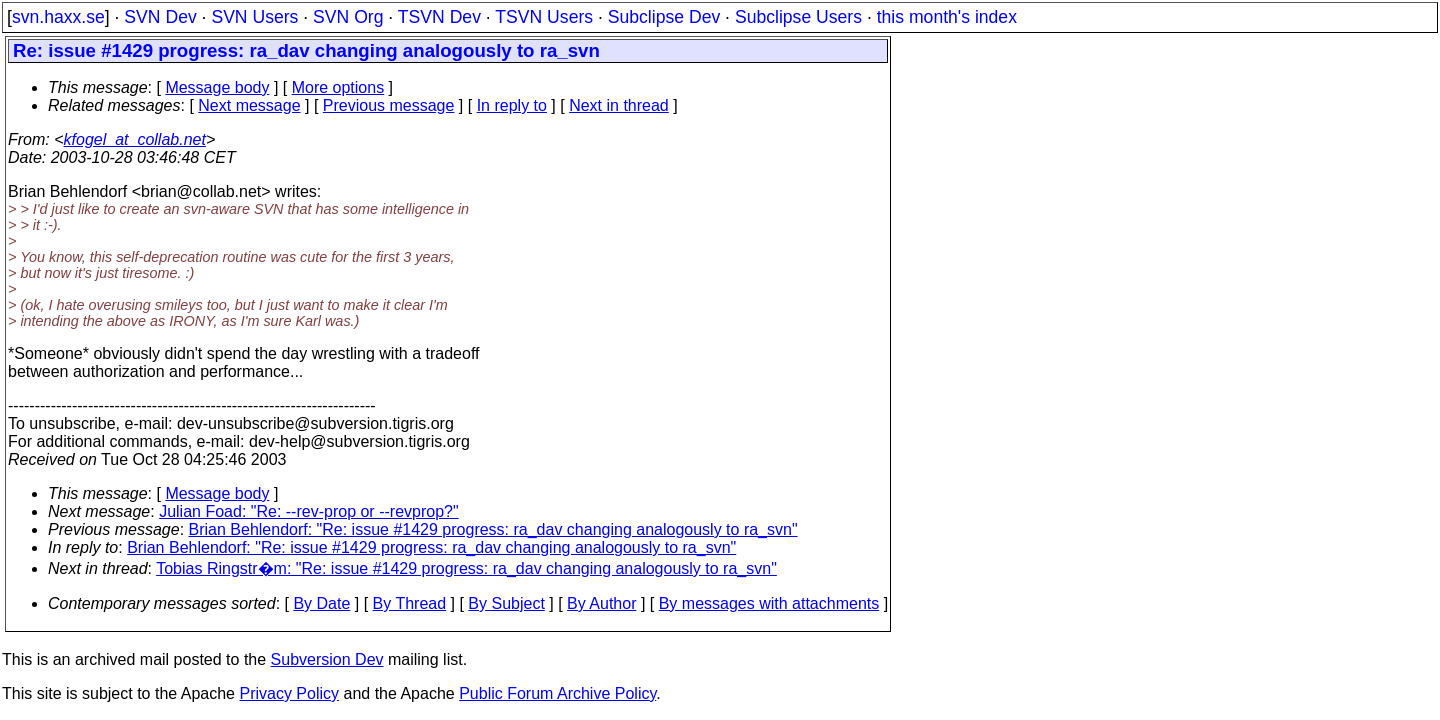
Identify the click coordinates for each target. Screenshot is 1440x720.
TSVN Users (544, 17)
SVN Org (348, 17)
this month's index (947, 17)
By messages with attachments (769, 603)
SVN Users (254, 17)
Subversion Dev (327, 659)
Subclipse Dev (664, 17)
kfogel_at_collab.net (135, 139)
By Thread (410, 603)
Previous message (389, 105)
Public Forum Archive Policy (557, 693)
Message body (217, 87)
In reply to (512, 105)
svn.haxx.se (58, 17)
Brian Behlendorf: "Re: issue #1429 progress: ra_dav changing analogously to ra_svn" (493, 529)
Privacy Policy (289, 693)
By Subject (506, 603)
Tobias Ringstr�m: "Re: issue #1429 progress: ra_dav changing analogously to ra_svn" (466, 568)
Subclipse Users (798, 17)
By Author (601, 603)
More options (338, 87)
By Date (321, 603)
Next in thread (619, 105)
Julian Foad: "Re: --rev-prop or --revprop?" (308, 511)
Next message (249, 105)
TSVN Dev (439, 17)
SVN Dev (160, 17)
